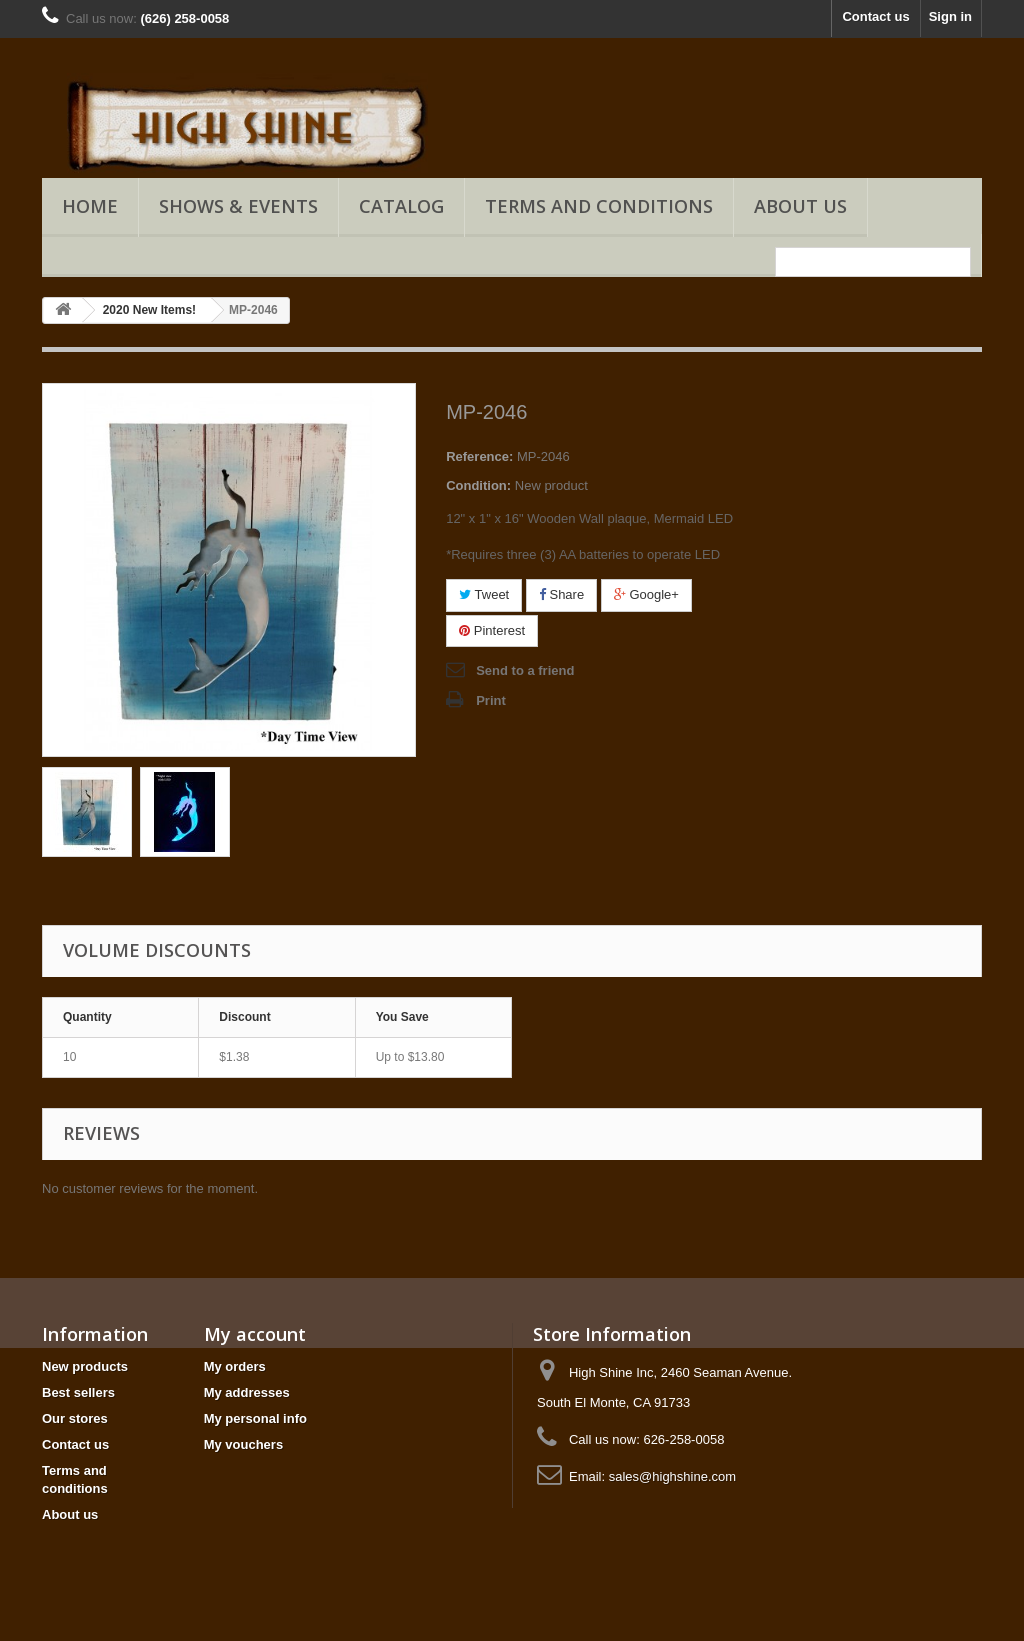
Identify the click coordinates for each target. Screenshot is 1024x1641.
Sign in (950, 16)
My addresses (247, 1392)
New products (85, 1366)
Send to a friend (525, 670)
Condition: (478, 485)
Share (561, 594)
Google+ (646, 594)
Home (90, 206)
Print (491, 700)
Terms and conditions (599, 206)
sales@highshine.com (672, 1476)
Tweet (484, 594)
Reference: (479, 456)
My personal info (255, 1418)
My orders (235, 1366)
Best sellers (78, 1392)
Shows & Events (238, 206)
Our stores (75, 1418)
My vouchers (243, 1444)
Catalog (401, 206)
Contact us (875, 16)
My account (255, 1334)
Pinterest (492, 630)
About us (800, 206)
